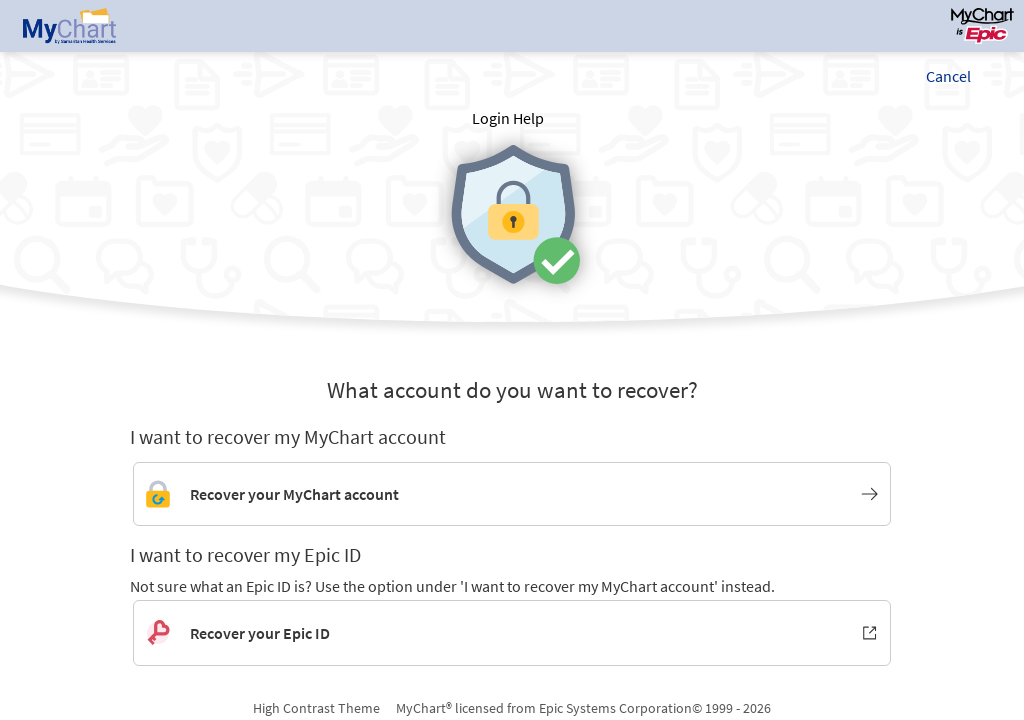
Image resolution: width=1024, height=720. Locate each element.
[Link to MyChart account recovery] (511, 494)
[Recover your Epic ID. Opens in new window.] (511, 633)
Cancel (948, 76)
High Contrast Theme (316, 708)
